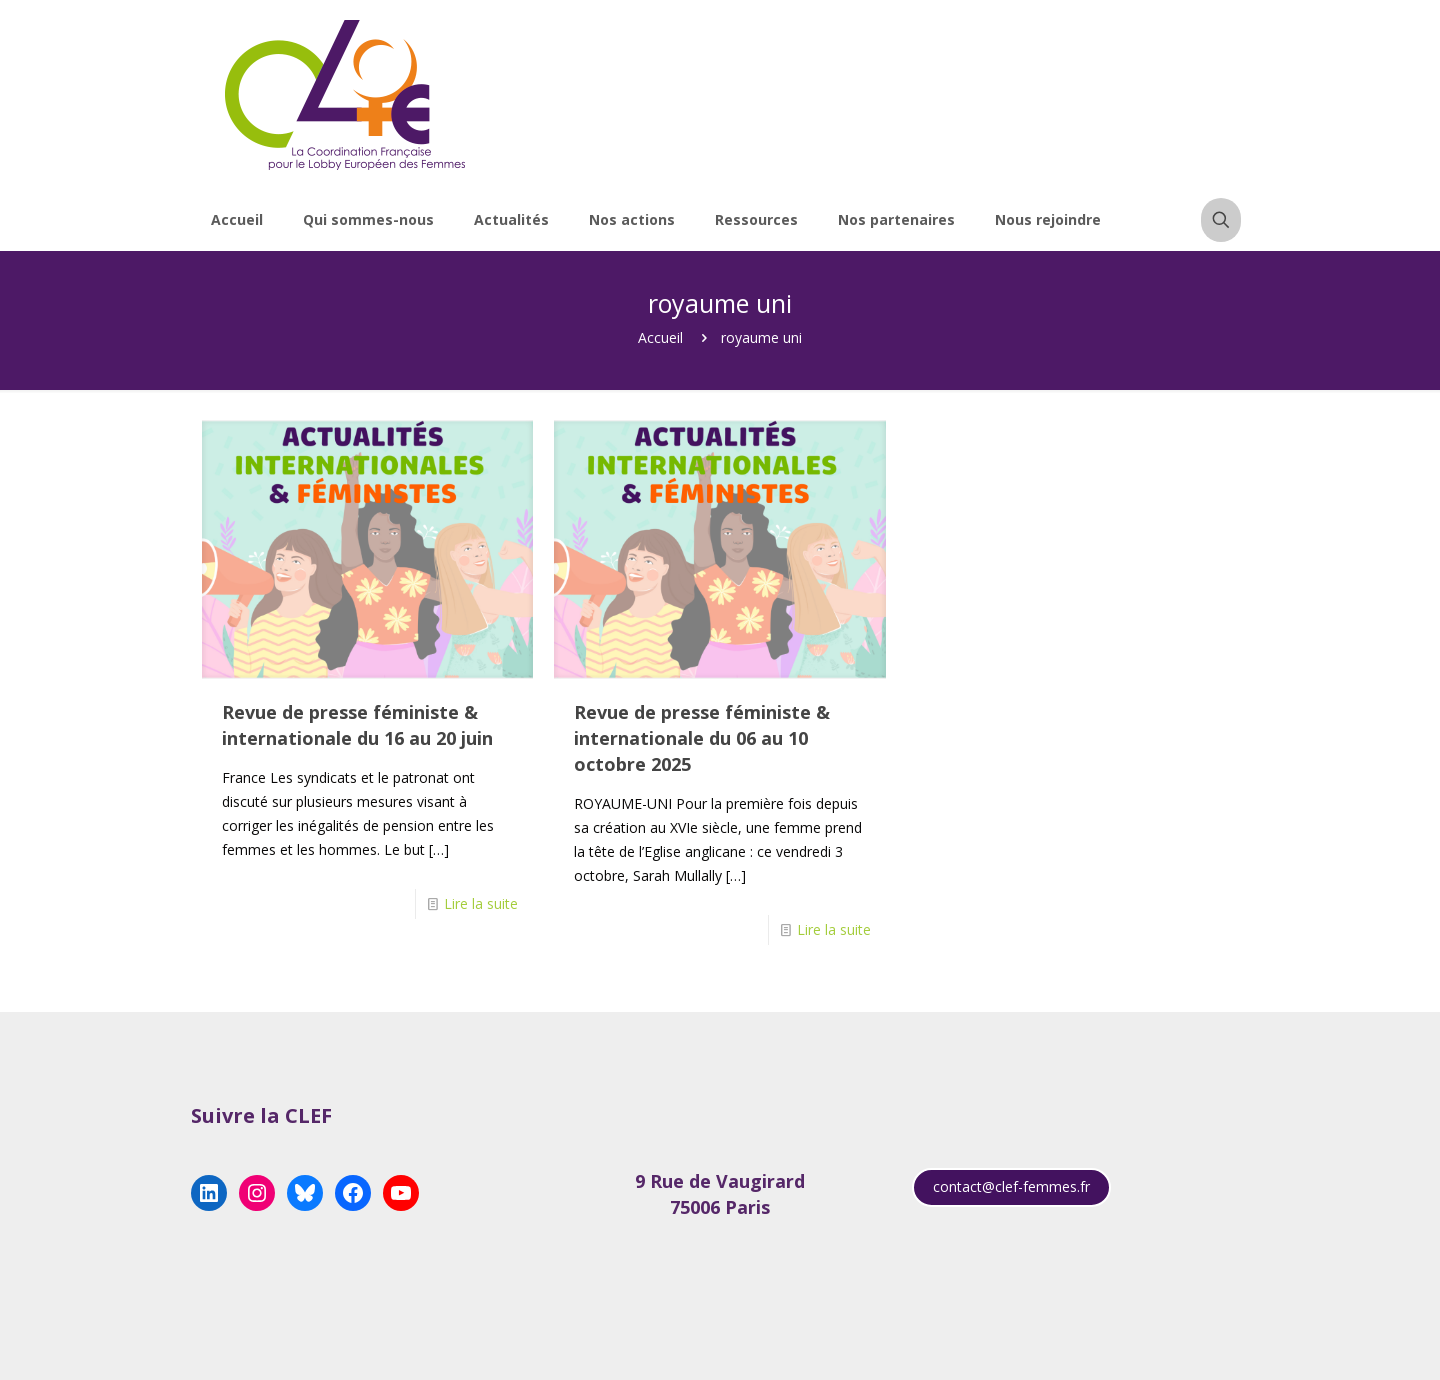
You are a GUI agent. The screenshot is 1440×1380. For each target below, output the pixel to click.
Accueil (660, 337)
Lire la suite (481, 903)
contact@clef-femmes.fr (1011, 1186)
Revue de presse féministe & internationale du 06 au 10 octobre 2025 (702, 738)
